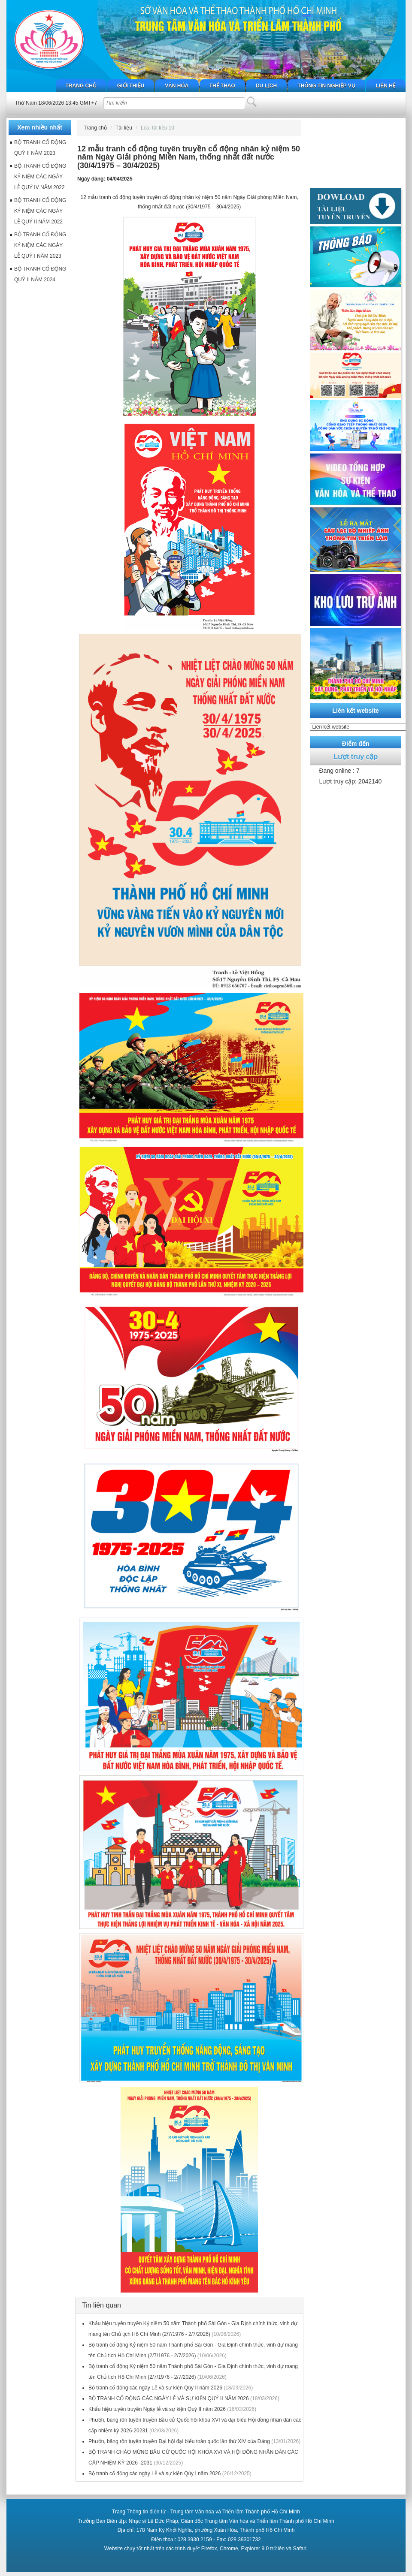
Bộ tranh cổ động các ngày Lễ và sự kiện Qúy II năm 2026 (155, 2388)
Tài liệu (123, 128)
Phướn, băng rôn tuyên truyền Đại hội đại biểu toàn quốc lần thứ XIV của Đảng (179, 2441)
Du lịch (266, 86)
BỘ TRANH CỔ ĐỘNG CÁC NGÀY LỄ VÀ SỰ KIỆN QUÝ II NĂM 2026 (168, 2398)
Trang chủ (81, 86)
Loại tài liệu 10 (157, 128)
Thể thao (222, 86)
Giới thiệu (130, 86)
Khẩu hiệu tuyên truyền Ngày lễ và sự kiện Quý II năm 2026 (157, 2409)
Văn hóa (176, 86)
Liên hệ (386, 86)
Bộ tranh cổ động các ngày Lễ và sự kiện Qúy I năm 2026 (154, 2474)
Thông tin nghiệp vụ (326, 86)
